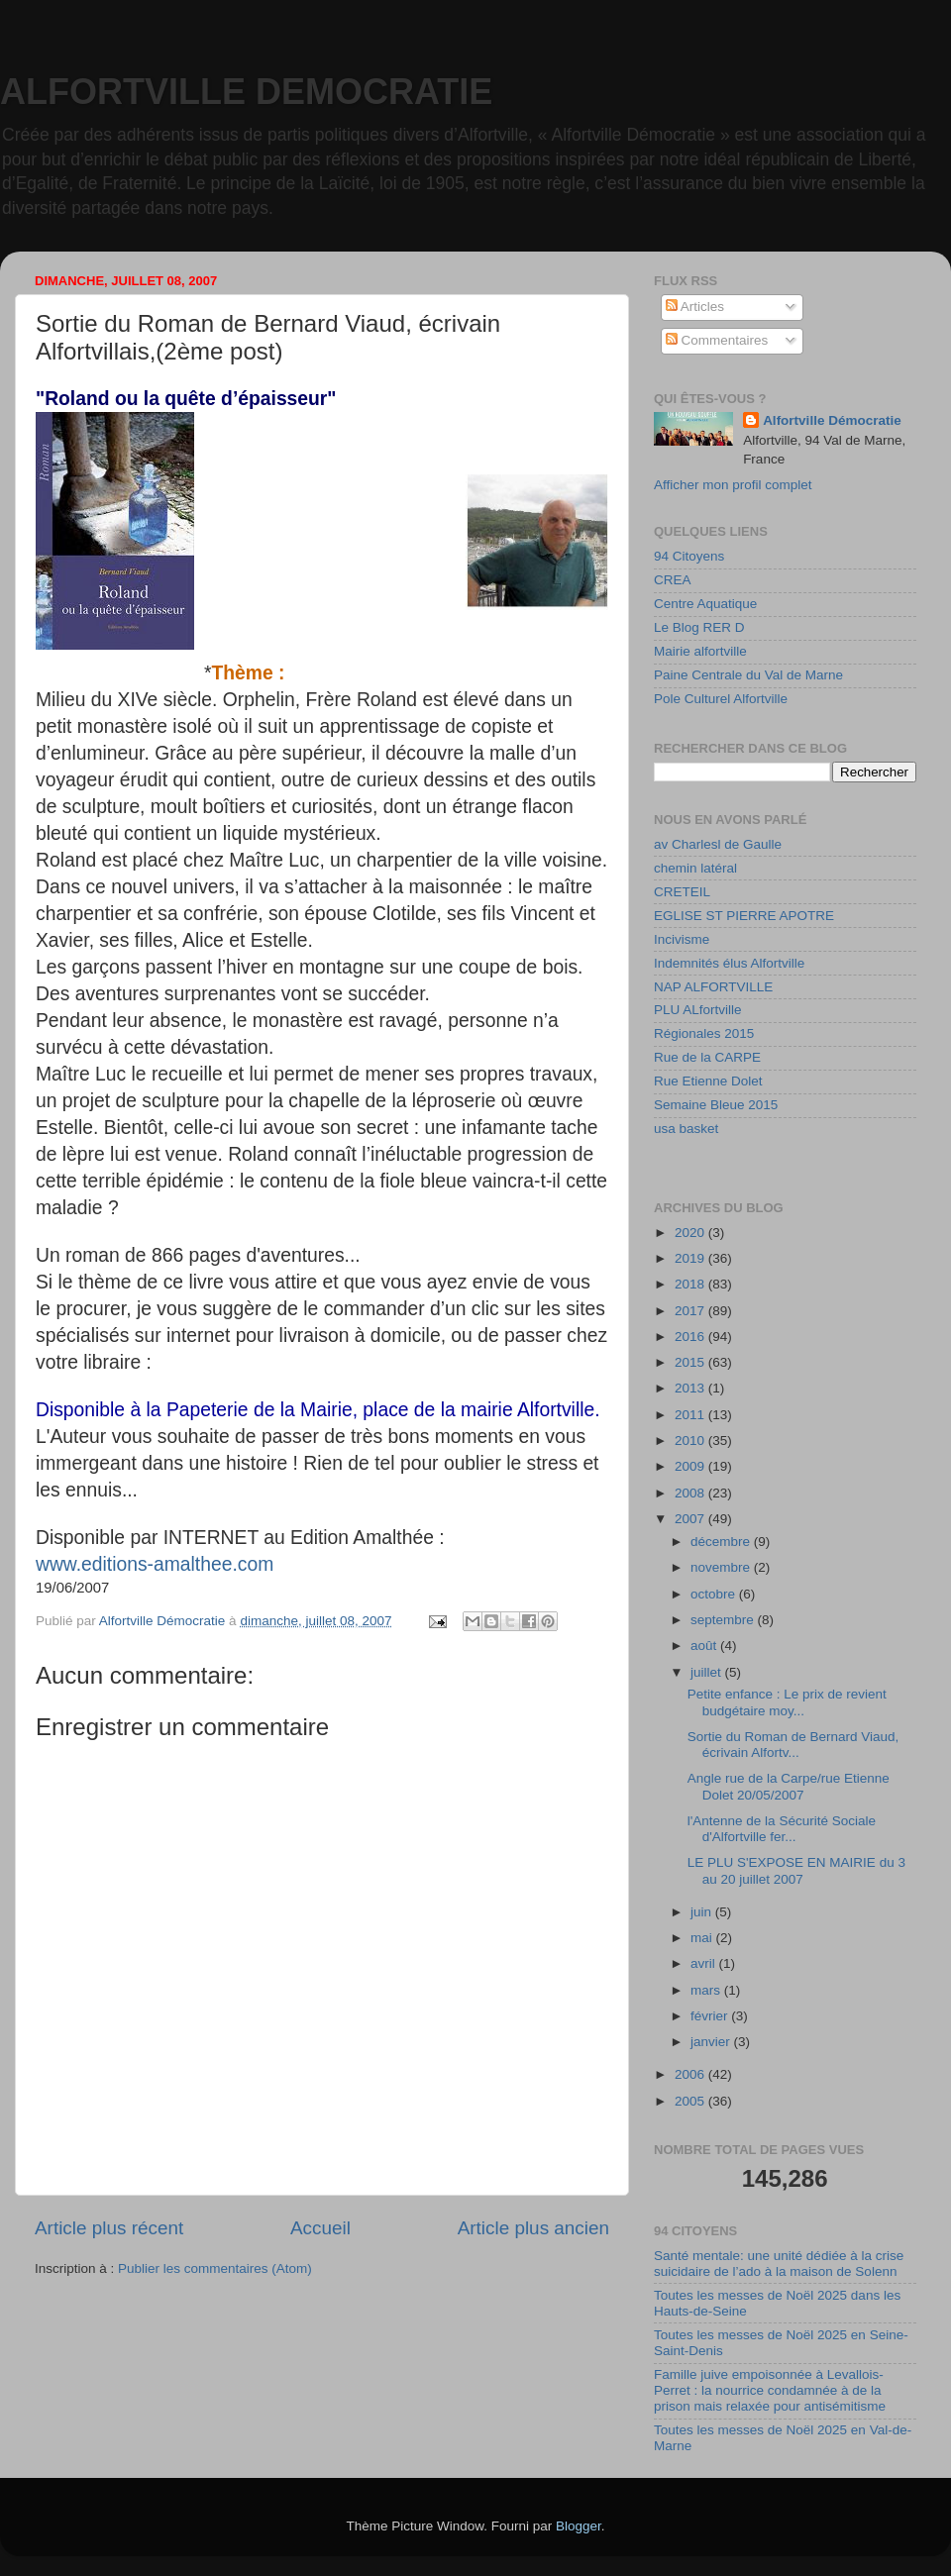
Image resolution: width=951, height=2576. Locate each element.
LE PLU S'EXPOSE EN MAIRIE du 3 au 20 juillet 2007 (796, 1870)
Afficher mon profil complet (733, 484)
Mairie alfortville (700, 651)
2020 (691, 1232)
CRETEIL (682, 891)
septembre (724, 1619)
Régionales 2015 (704, 1033)
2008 (691, 1493)
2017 (691, 1310)
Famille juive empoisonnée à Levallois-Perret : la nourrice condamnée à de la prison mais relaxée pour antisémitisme (770, 2390)
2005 (691, 2101)
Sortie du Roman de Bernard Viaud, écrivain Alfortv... (793, 1744)
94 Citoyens (689, 556)
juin (702, 1912)
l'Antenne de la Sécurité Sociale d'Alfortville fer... (781, 1828)
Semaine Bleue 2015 (716, 1104)
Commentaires (717, 340)
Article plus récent (109, 2227)
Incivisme (681, 939)
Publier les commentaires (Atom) (215, 2268)
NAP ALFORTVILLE (713, 986)
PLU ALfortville (698, 1009)
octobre (714, 1594)
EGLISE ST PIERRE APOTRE (744, 915)
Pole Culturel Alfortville (721, 698)
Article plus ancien (533, 2227)
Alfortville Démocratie (832, 420)
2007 (691, 1518)
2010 (691, 1440)
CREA (672, 579)
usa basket (686, 1128)
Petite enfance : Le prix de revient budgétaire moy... (787, 1702)
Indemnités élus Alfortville (729, 963)
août (705, 1645)
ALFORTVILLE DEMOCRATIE (246, 91)
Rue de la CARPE (707, 1057)
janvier (712, 2041)
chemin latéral (695, 868)
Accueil (320, 2227)
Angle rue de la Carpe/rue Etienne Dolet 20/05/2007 (788, 1786)
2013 (691, 1388)
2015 (691, 1362)
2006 (691, 2074)
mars (707, 1990)
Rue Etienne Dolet (708, 1081)
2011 (691, 1414)
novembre (722, 1567)
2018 (691, 1284)
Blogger (578, 2526)
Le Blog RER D (699, 627)
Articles (695, 306)
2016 (691, 1336)
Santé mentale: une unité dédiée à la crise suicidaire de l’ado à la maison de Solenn (778, 2263)
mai (703, 1937)
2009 (691, 1466)
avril (704, 1963)
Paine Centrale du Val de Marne (748, 675)
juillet (707, 1672)
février (710, 2016)
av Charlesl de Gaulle (718, 844)
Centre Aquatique (705, 603)
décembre (722, 1541)
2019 (691, 1258)
